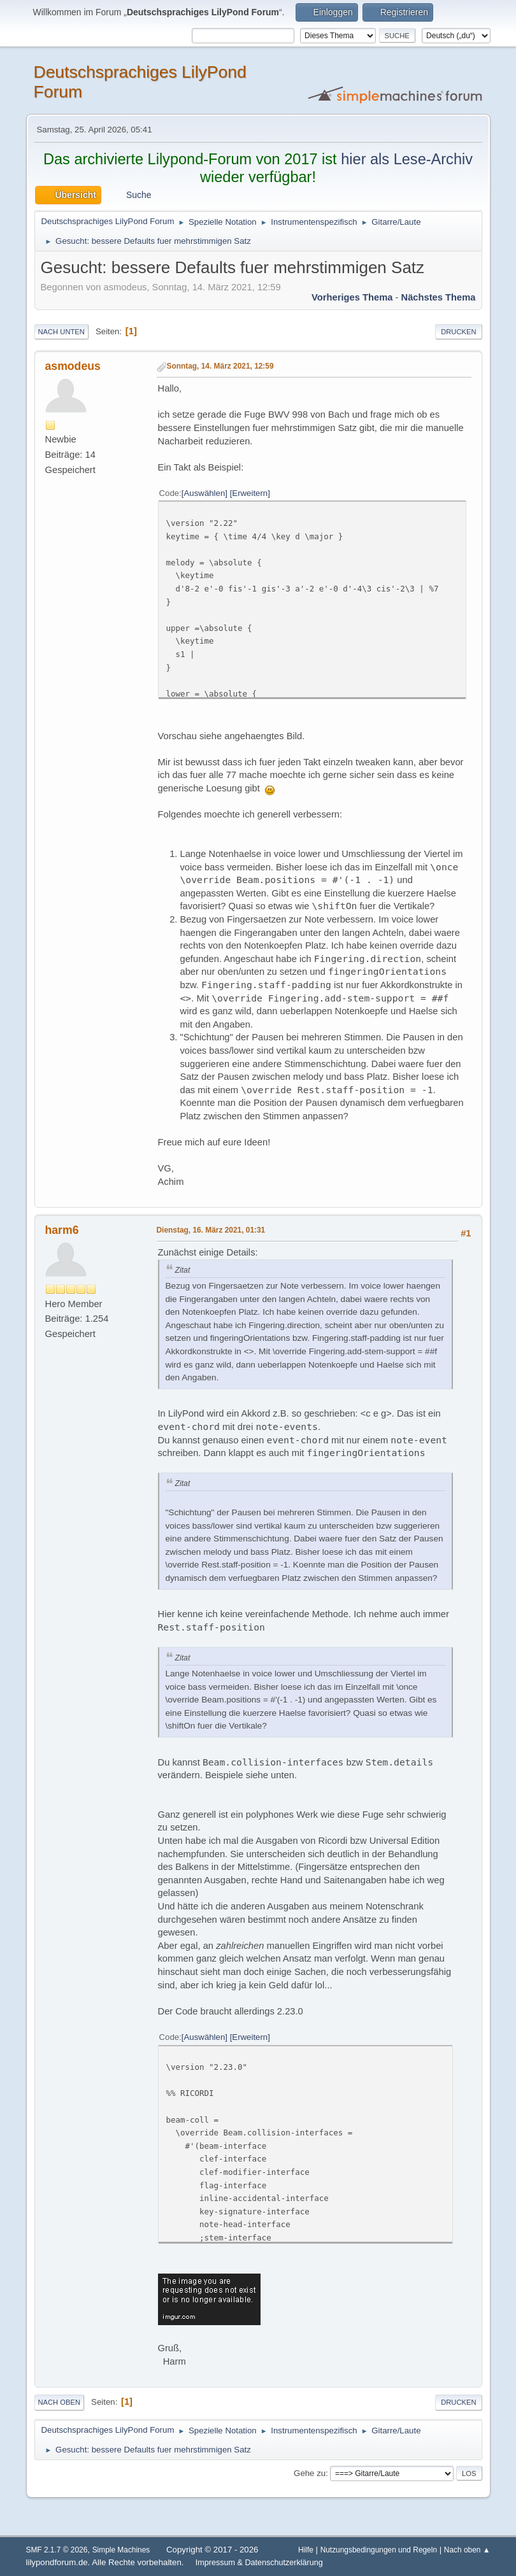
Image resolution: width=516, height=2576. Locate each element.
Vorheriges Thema (352, 297)
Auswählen (205, 493)
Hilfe (305, 2549)
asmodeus (73, 366)
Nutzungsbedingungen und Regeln (378, 2549)
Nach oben (59, 2402)
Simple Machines (121, 2549)
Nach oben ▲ (467, 2549)
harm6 (62, 1230)
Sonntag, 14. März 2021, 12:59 (220, 366)
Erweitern (250, 493)
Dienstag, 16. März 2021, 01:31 (211, 1230)
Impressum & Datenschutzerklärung (259, 2562)
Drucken (458, 332)
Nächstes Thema (438, 297)
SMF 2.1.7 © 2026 (57, 2549)
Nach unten (61, 332)
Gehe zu (310, 2473)
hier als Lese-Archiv (407, 159)
